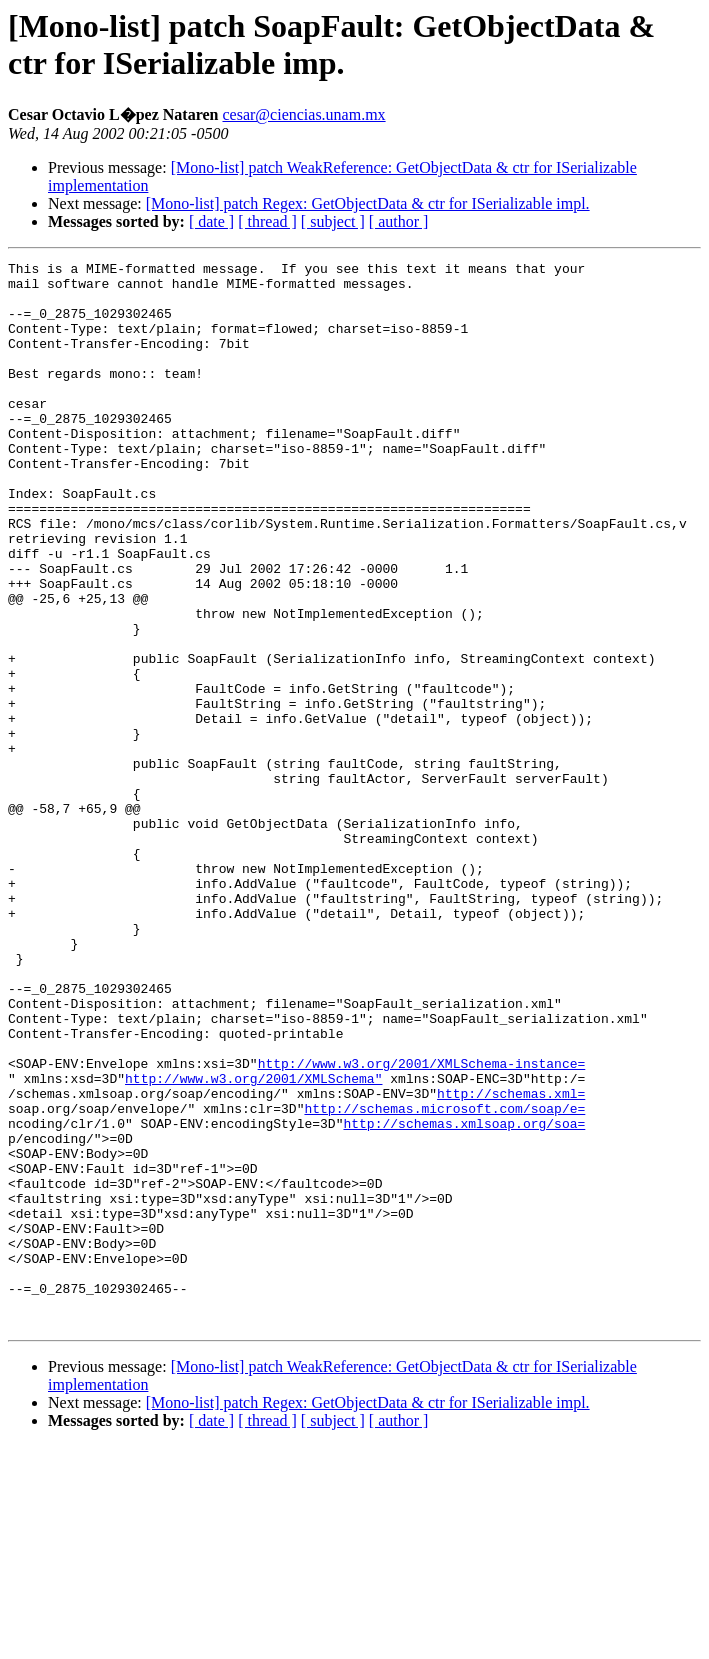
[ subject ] (333, 221)
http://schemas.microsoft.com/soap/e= (444, 1279)
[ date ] (211, 221)
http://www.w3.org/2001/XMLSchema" (253, 1243)
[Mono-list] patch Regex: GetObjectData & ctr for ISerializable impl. (368, 203)
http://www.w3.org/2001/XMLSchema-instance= (422, 1225)
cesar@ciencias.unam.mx (303, 114)
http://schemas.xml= (511, 1261)
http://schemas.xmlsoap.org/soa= (464, 1297)
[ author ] (399, 221)
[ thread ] (267, 221)
